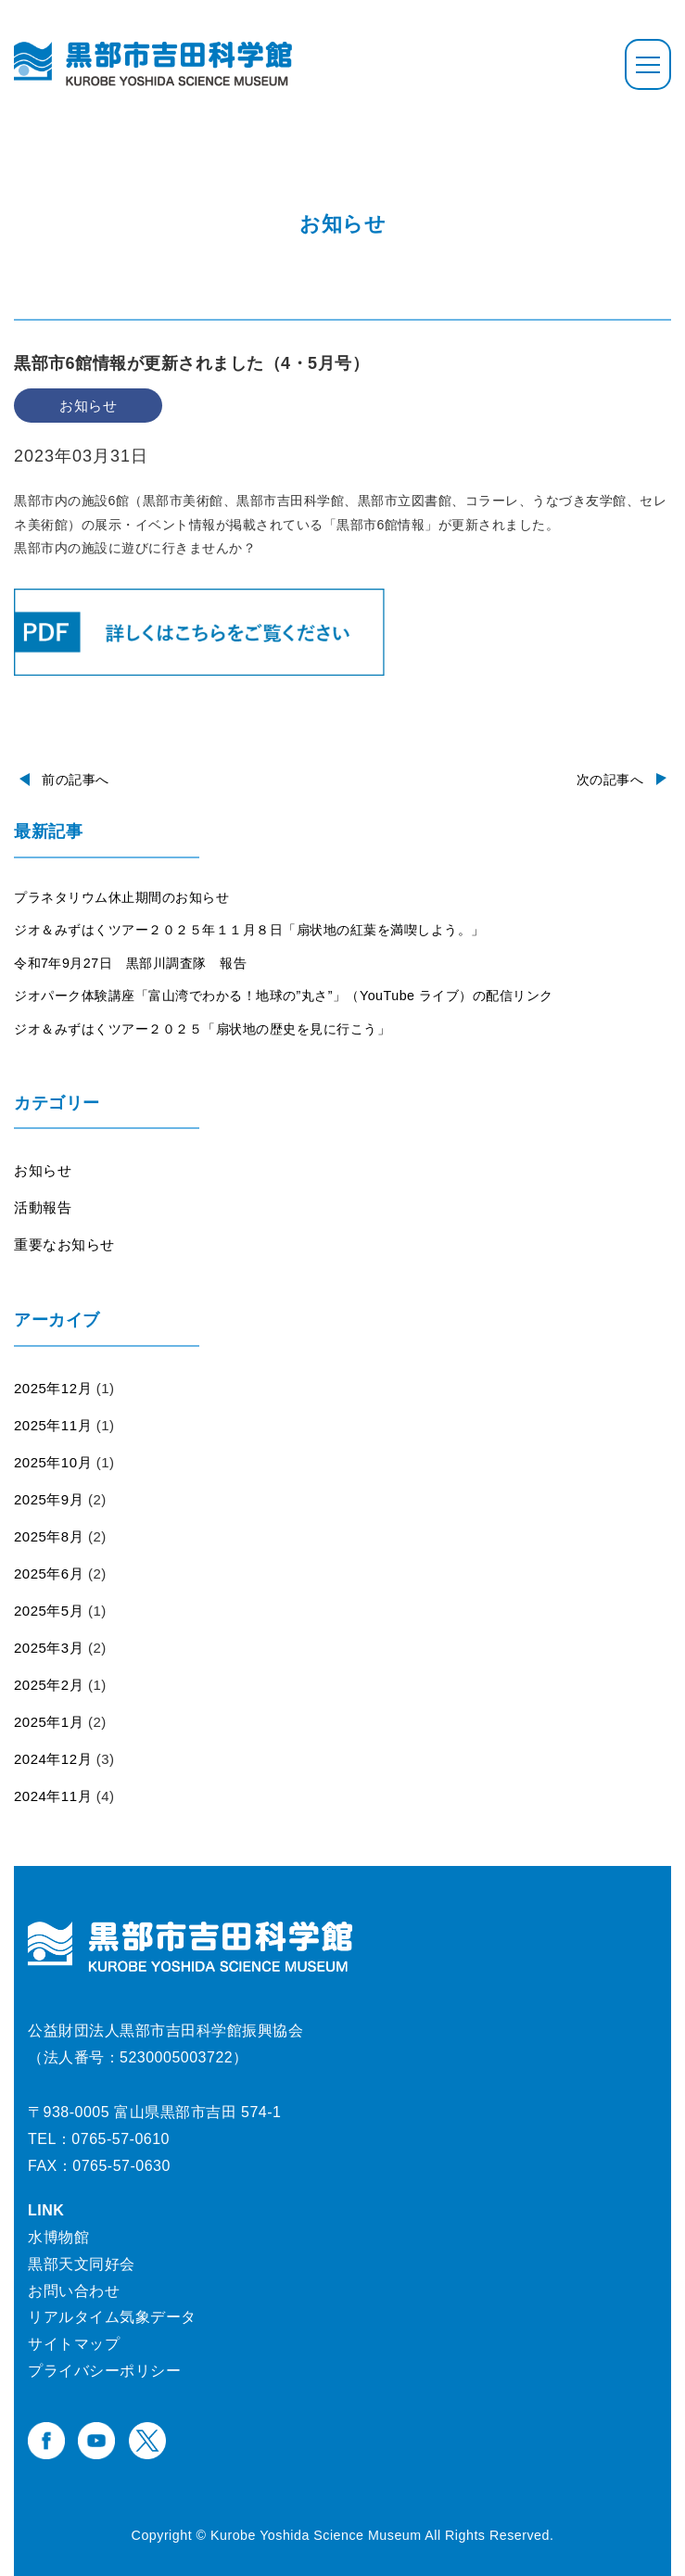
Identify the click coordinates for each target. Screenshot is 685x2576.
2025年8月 (48, 1536)
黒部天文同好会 (81, 2264)
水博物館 (58, 2237)
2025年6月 (48, 1573)
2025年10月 (53, 1462)
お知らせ (42, 1170)
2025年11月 (53, 1425)
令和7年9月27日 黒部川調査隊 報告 (130, 963)
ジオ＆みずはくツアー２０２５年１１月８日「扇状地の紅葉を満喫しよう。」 (249, 929)
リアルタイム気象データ (112, 2317)
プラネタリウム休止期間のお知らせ (121, 897)
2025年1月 (48, 1722)
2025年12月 (53, 1388)
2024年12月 (53, 1759)
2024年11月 (53, 1796)
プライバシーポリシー (104, 2371)
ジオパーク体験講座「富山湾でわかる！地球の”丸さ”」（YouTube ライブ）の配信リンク (283, 995)
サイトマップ (74, 2344)
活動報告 (42, 1207)
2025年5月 (48, 1610)
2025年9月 (48, 1499)
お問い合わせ (74, 2291)
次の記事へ (610, 779)
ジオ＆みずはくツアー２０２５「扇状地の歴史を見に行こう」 (202, 1029)
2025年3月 (48, 1648)
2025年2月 (48, 1685)
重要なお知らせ (64, 1244)
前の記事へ (75, 779)
